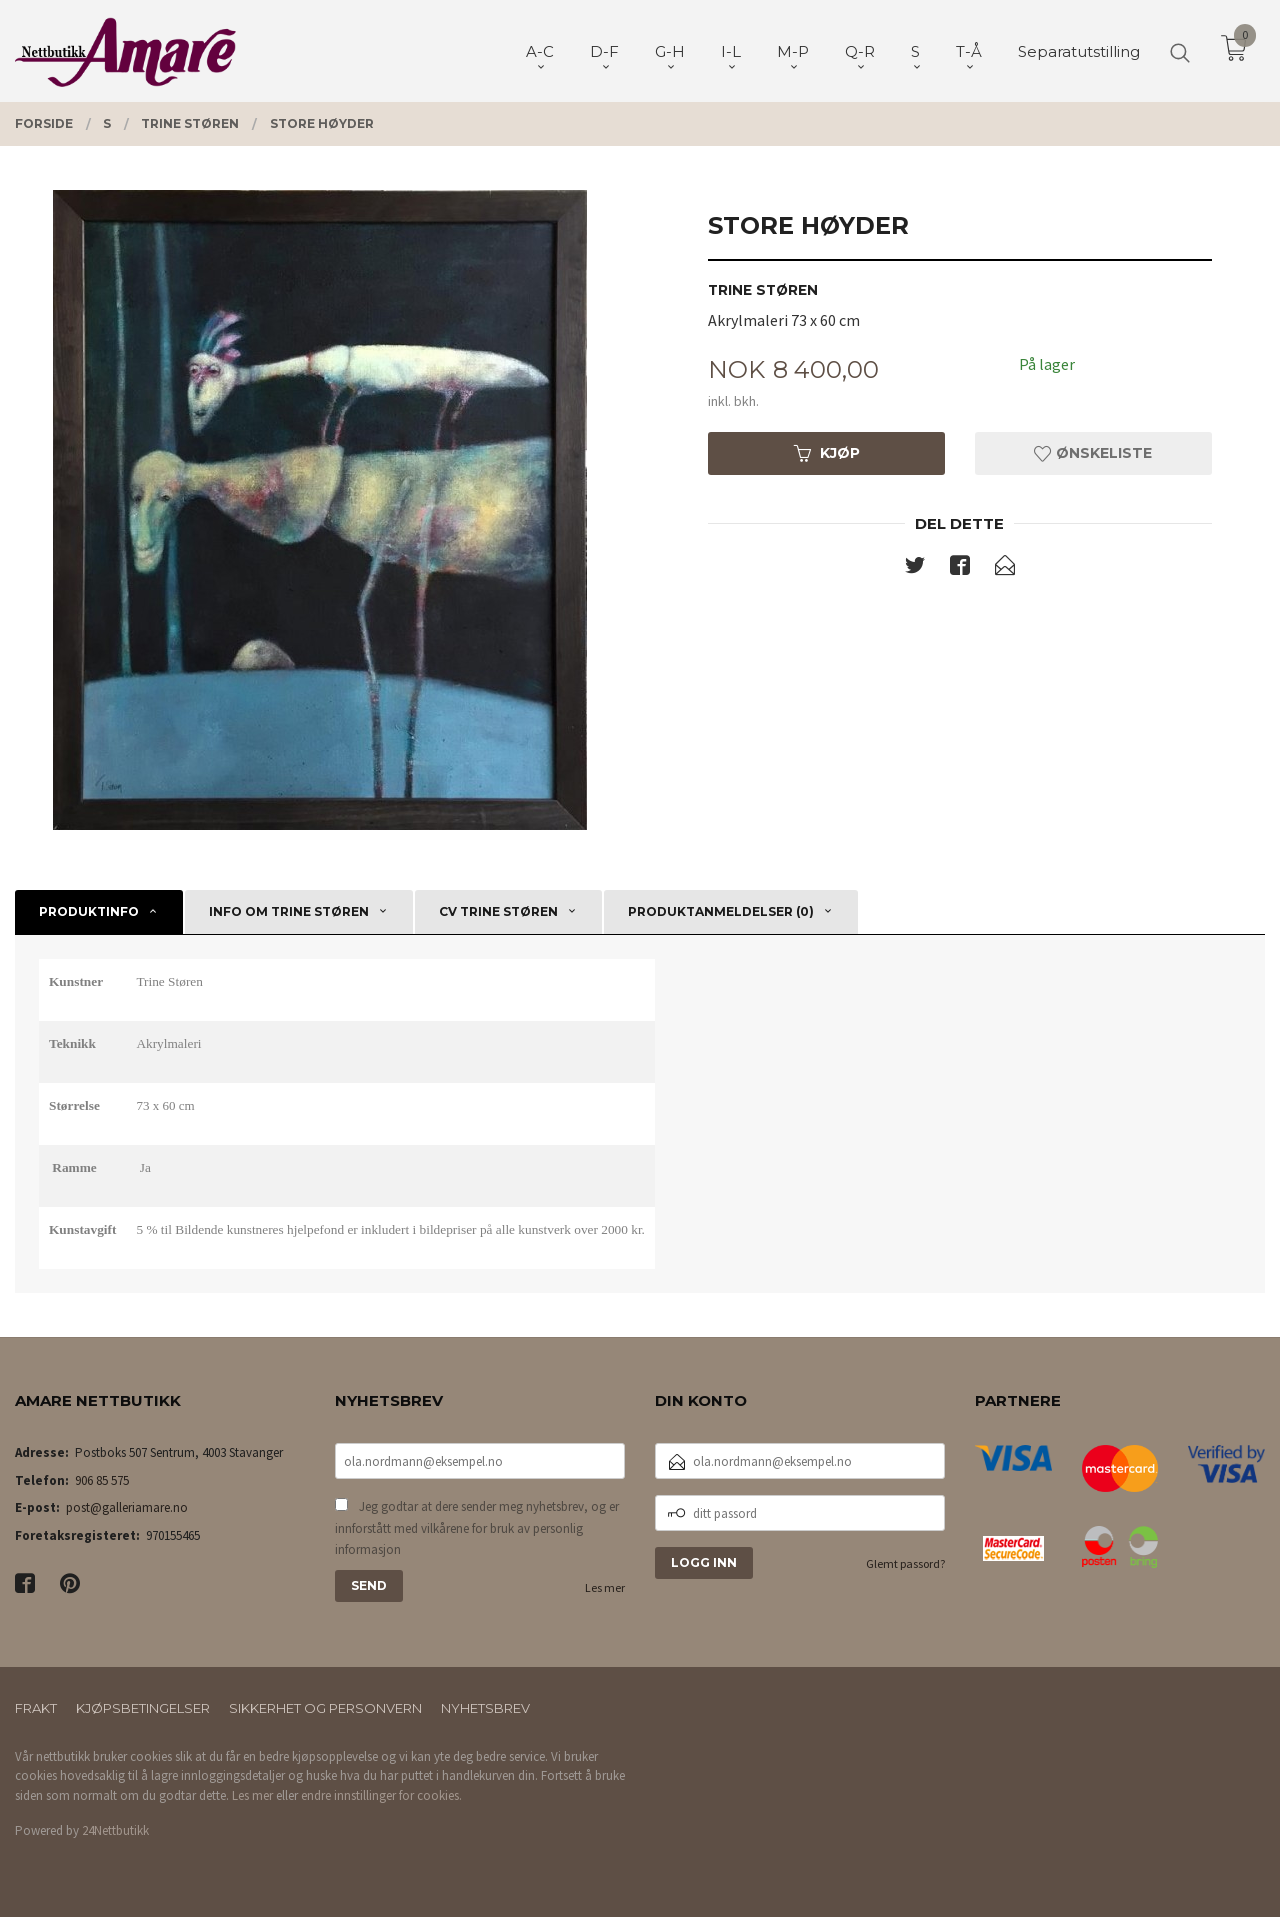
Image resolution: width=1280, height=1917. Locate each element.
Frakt (36, 1708)
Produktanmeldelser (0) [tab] (721, 911)
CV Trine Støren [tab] (498, 911)
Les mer (605, 1587)
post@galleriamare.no (127, 1507)
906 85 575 (102, 1480)
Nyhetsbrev (485, 1708)
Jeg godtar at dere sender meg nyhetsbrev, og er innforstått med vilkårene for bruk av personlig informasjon (477, 1528)
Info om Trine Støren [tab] (289, 911)
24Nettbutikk (115, 1830)
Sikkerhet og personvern (325, 1708)
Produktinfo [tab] (89, 911)
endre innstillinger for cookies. (381, 1795)
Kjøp (827, 453)
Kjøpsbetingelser (143, 1708)
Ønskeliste (1093, 453)
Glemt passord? (905, 1563)
